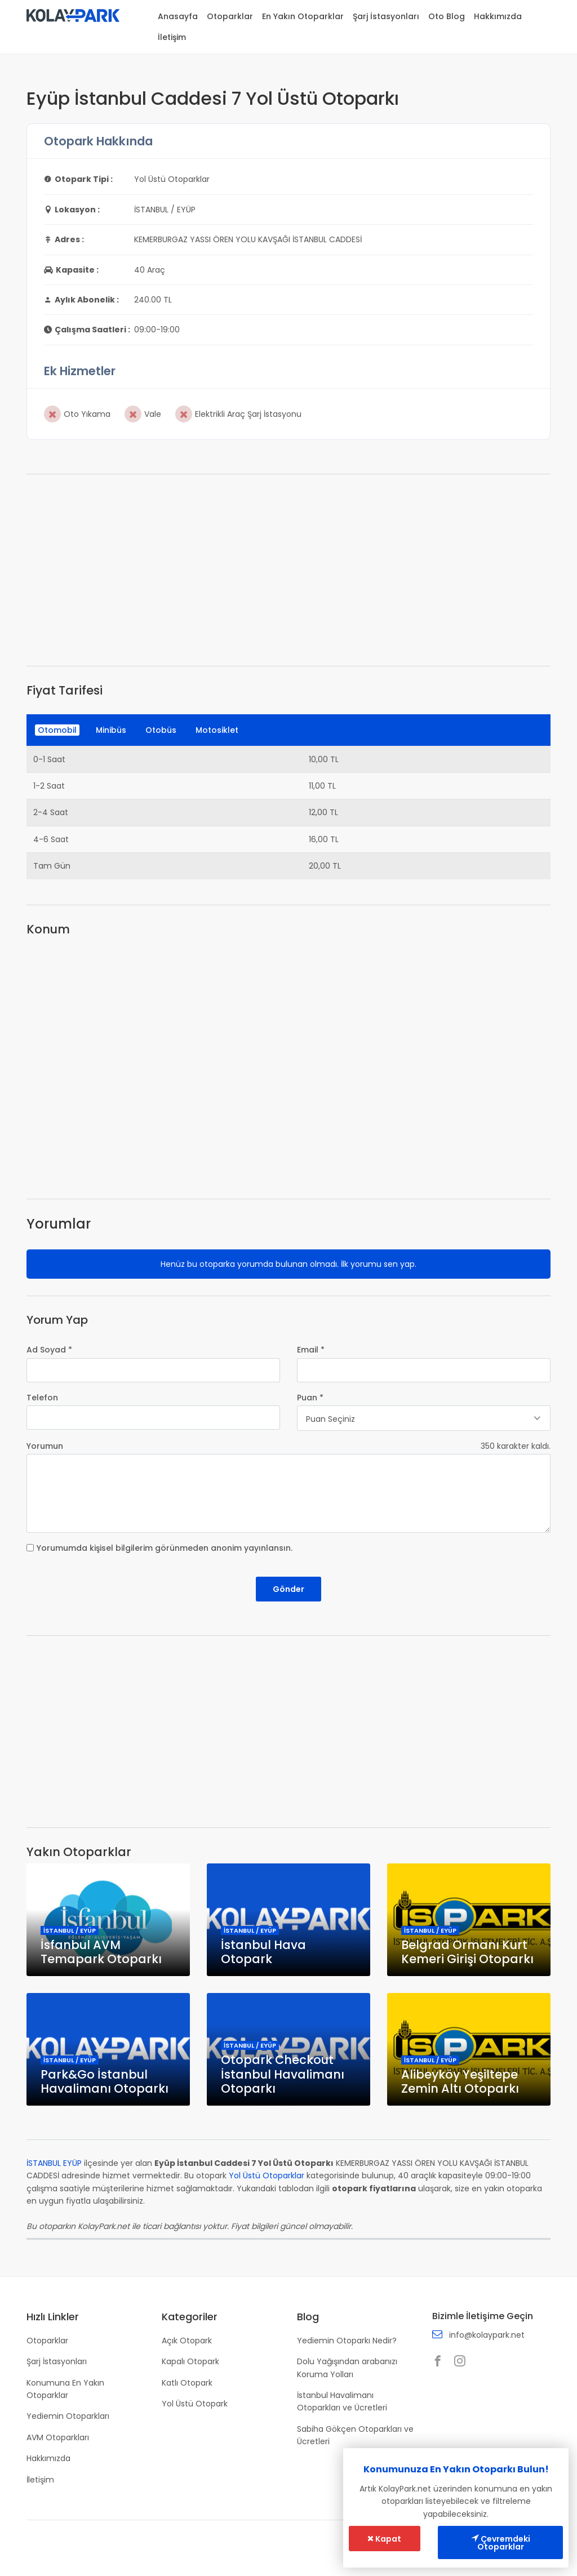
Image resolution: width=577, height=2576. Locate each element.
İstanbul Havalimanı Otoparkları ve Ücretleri (342, 2401)
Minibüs (111, 730)
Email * (311, 1349)
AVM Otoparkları (57, 2437)
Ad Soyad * (49, 1349)
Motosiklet (217, 730)
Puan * (310, 1397)
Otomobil (57, 730)
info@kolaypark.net (487, 2335)
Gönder (288, 1589)
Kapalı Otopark (190, 2361)
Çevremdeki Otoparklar (500, 2542)
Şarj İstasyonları (386, 16)
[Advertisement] (288, 570)
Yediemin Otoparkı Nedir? (347, 2340)
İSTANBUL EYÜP (54, 2163)
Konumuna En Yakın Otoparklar (65, 2389)
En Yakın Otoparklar (303, 16)
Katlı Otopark (187, 2382)
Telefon (42, 1397)
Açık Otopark (187, 2340)
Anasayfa (178, 16)
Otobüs (160, 730)
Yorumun (44, 1446)
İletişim (172, 37)
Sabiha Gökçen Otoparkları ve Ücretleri (355, 2435)
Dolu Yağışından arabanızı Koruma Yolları (347, 2367)
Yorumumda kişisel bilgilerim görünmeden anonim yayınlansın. (164, 1548)
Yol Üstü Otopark (195, 2403)
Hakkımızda (498, 16)
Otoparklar (230, 16)
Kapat (384, 2538)
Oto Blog (446, 16)
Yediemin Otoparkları (67, 2416)
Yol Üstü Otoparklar (266, 2175)
